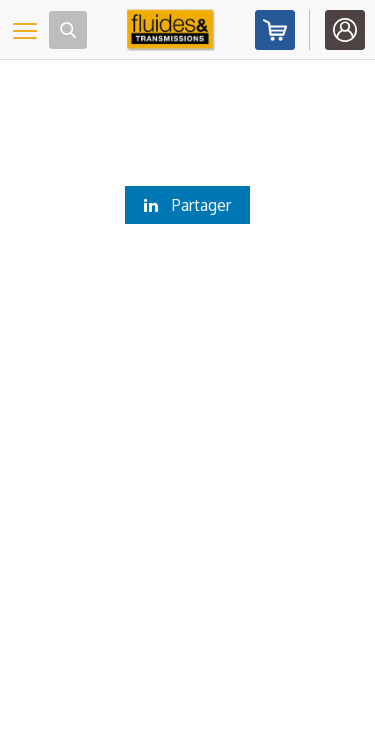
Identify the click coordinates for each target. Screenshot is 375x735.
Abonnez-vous (275, 30)
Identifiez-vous (345, 30)
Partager (187, 205)
